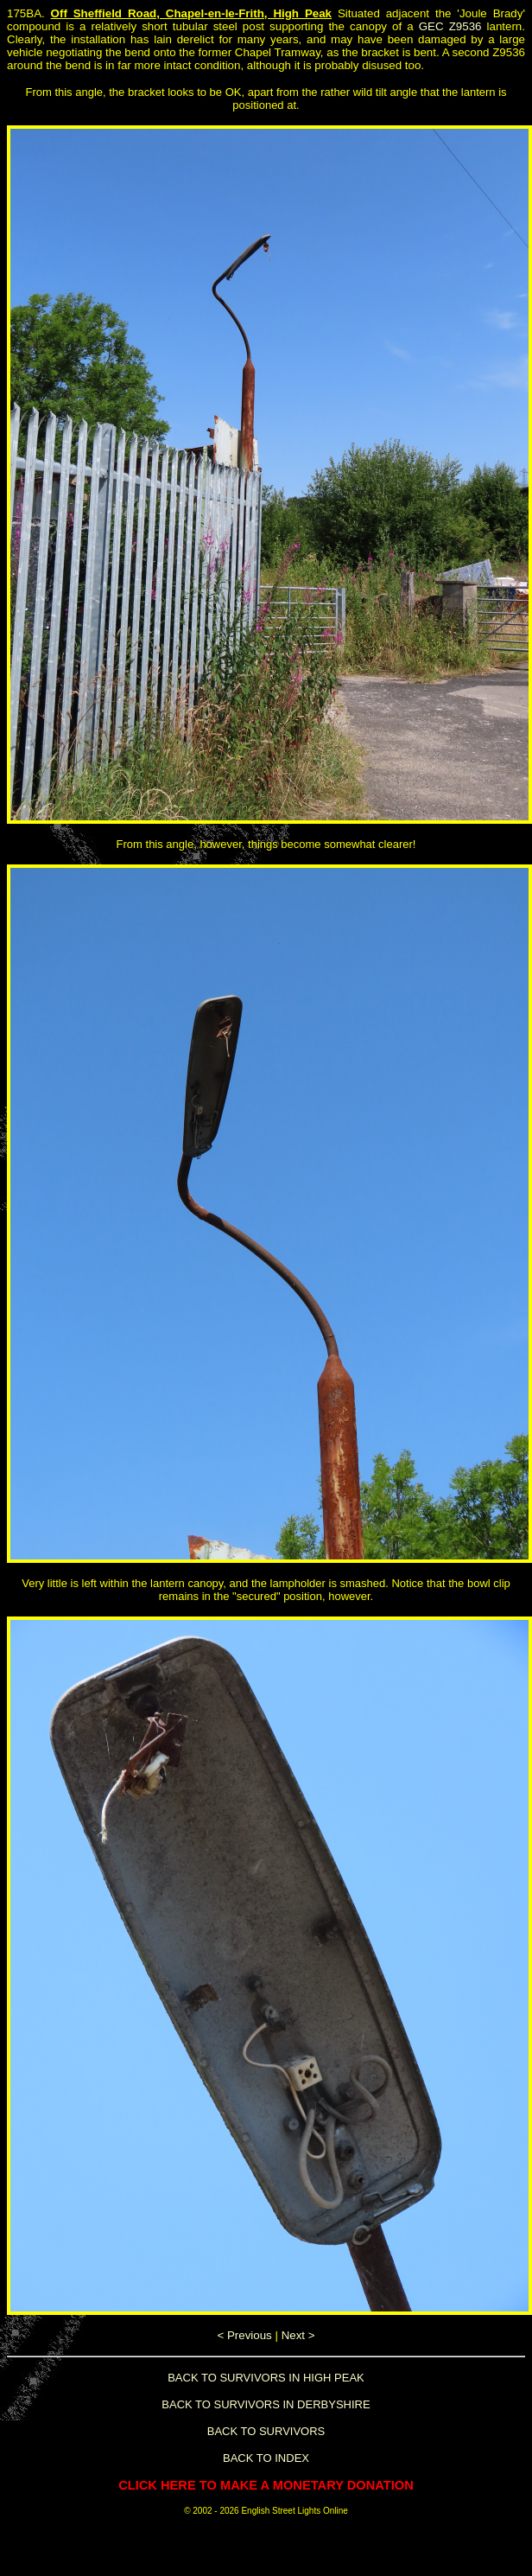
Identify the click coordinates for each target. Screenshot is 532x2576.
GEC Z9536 (450, 26)
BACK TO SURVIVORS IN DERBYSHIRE (266, 2404)
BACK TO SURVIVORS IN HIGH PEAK (266, 2377)
